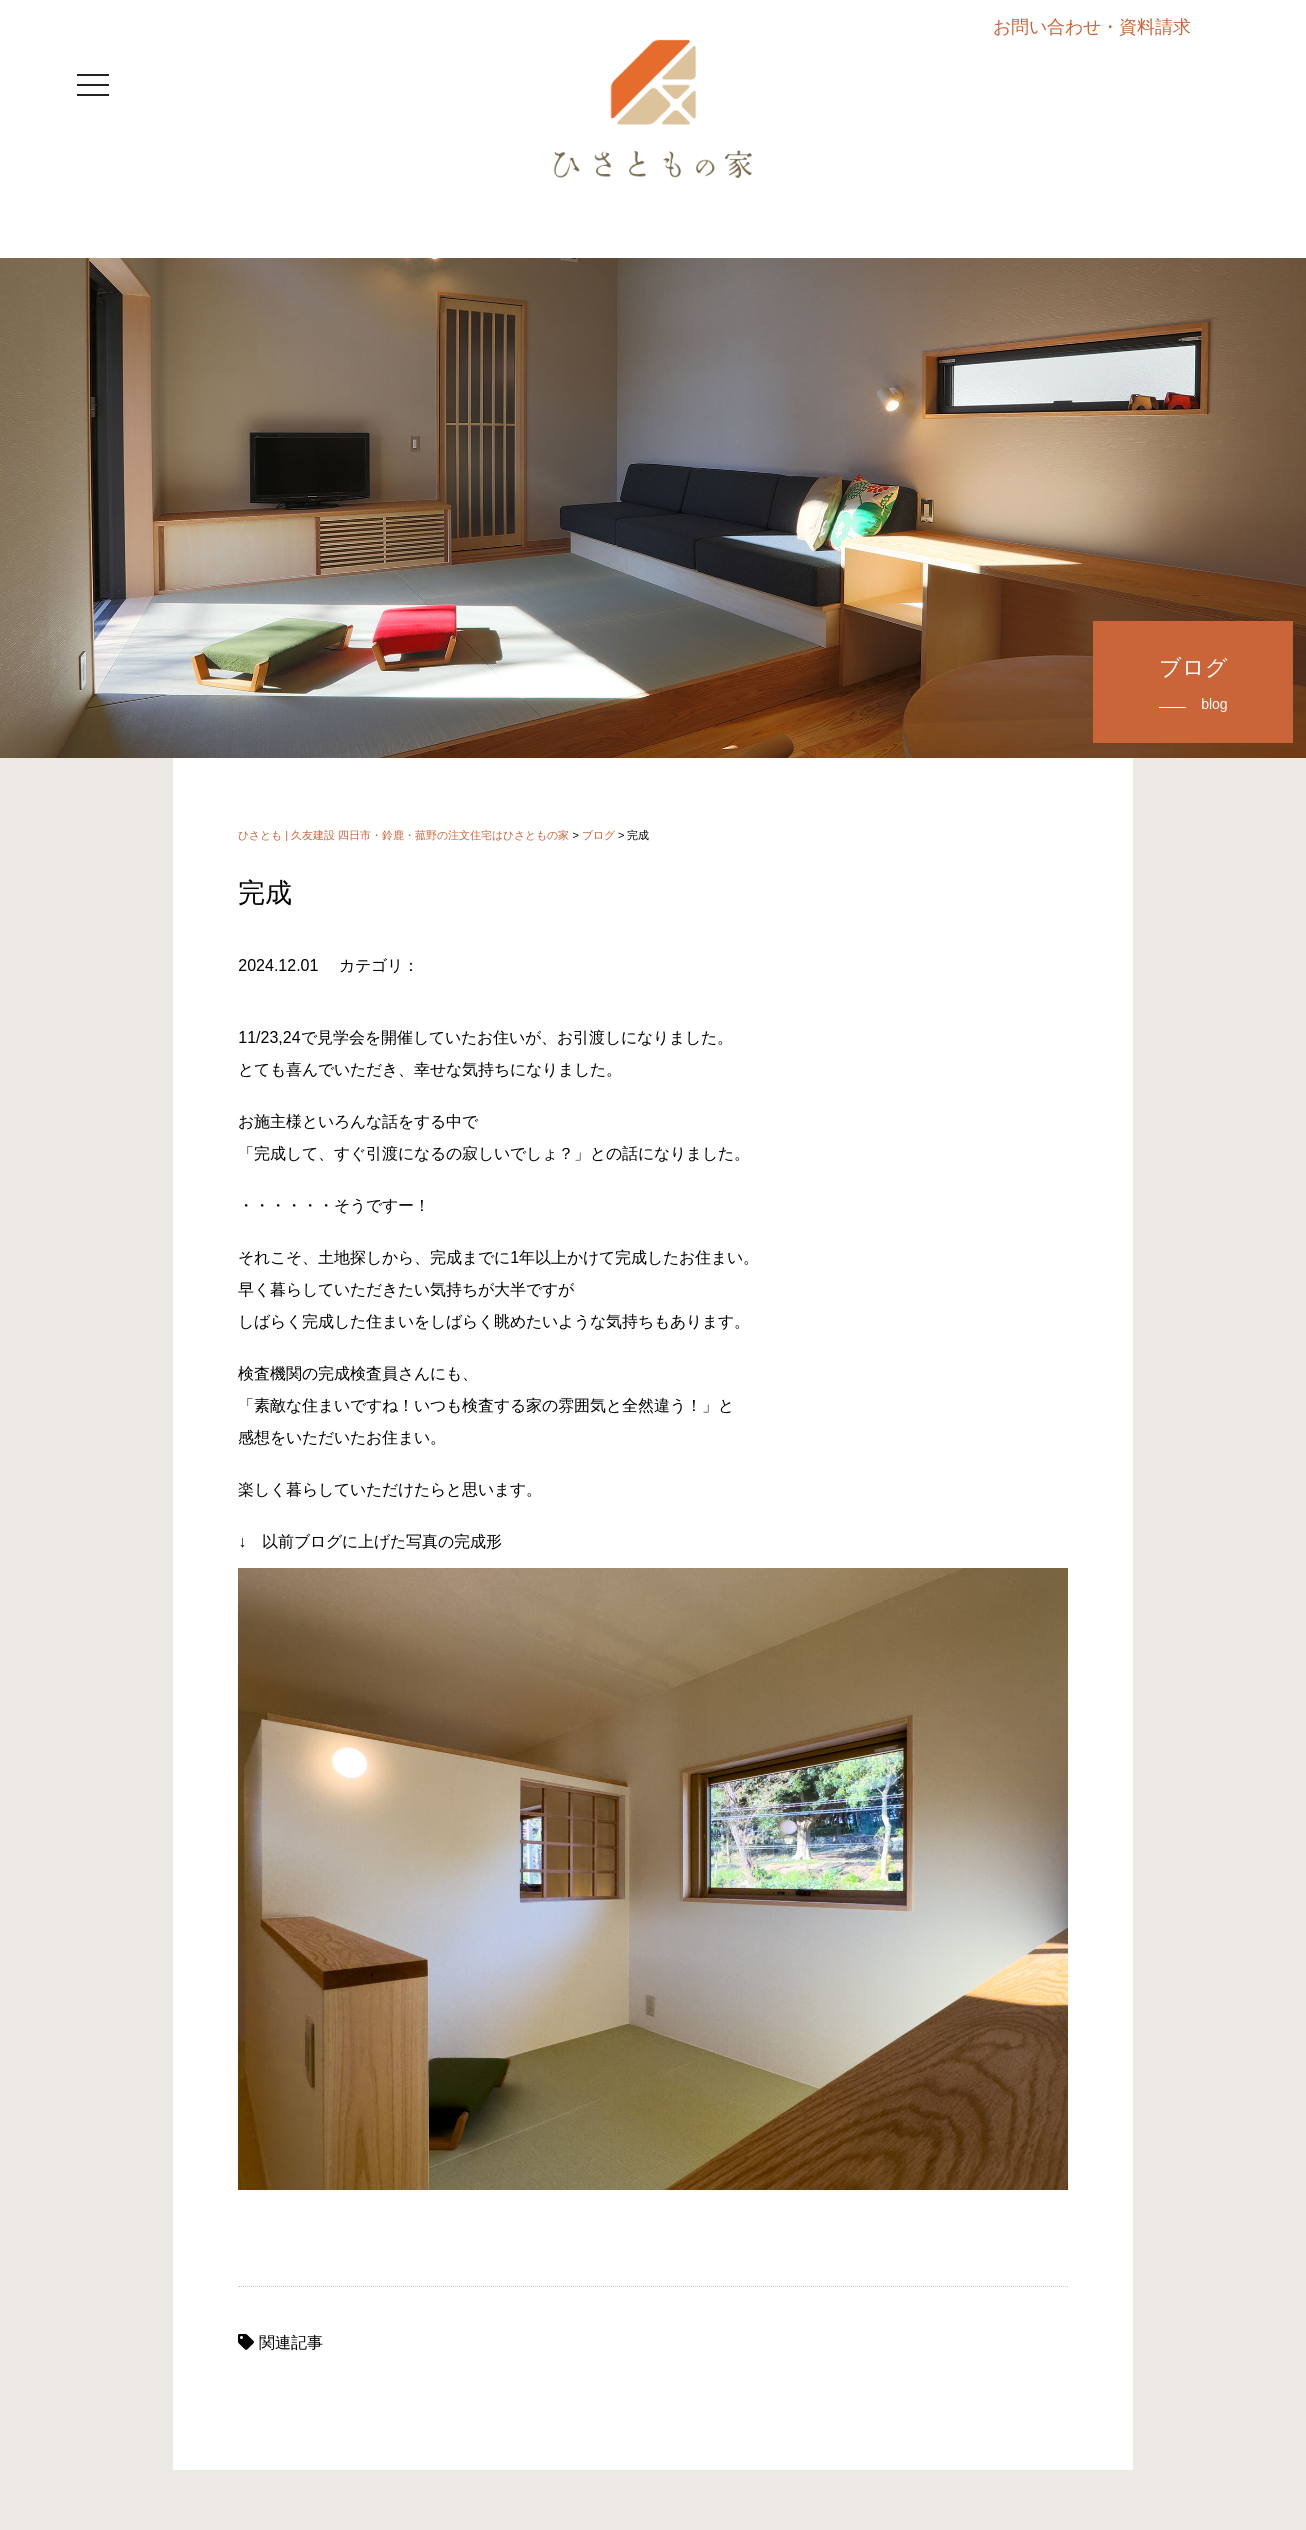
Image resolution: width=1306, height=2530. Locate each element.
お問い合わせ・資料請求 (1092, 27)
